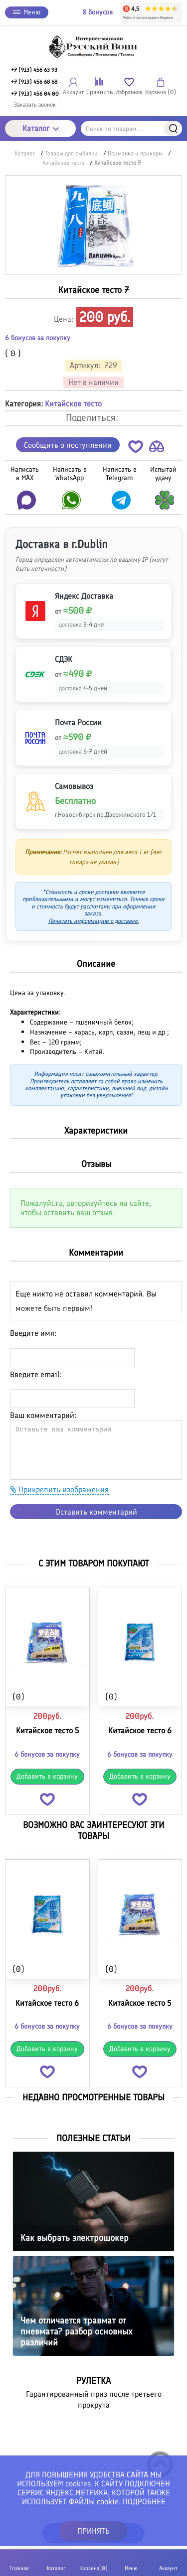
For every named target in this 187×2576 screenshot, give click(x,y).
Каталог (40, 128)
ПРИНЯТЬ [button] (93, 2531)
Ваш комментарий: (43, 1415)
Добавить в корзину (47, 1776)
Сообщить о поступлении (68, 445)
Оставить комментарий (96, 1512)
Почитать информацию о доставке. (93, 920)
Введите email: (35, 1374)
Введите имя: (33, 1333)
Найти (173, 128)
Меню (26, 12)
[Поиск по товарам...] (131, 128)
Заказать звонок (35, 104)
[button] (135, 448)
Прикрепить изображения (59, 1489)
